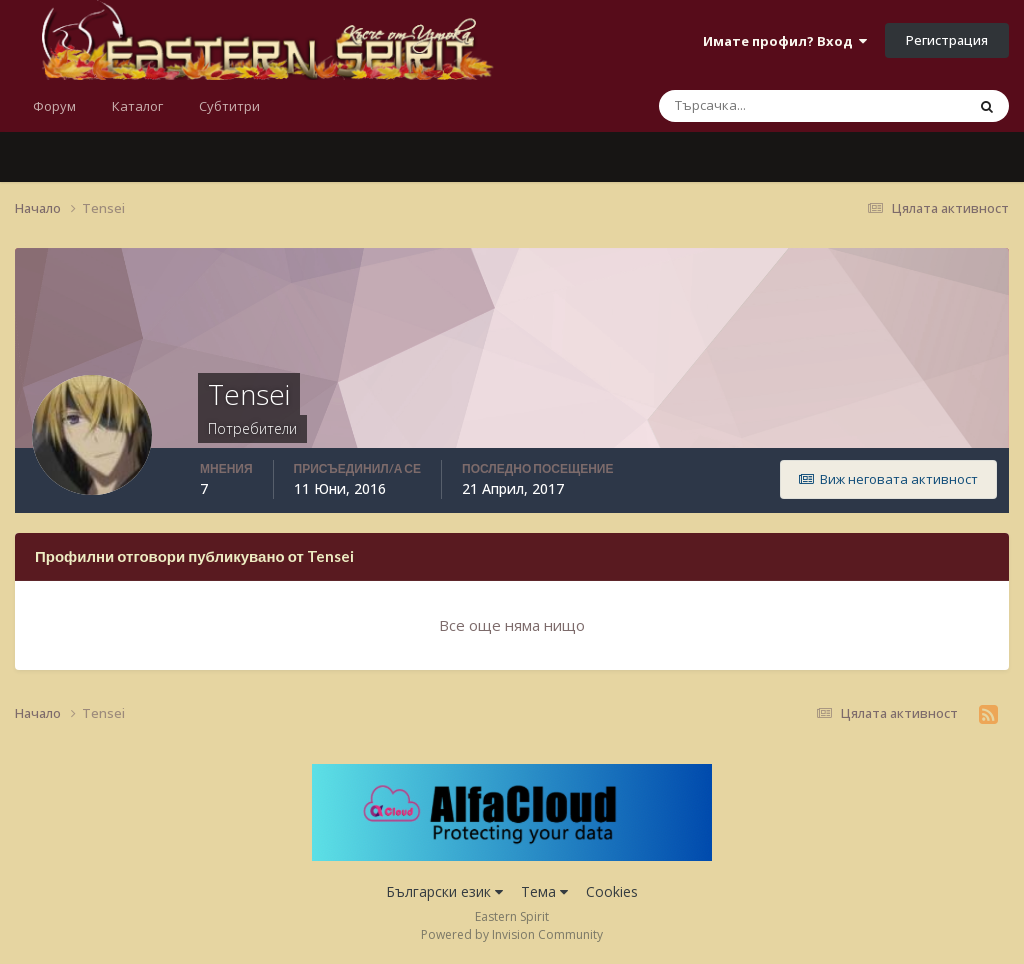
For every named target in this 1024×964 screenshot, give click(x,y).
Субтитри (229, 106)
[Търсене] (749, 106)
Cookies (612, 891)
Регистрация (947, 40)
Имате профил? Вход (785, 41)
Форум (54, 106)
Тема (544, 891)
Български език (444, 891)
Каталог (137, 106)
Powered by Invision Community (512, 934)
